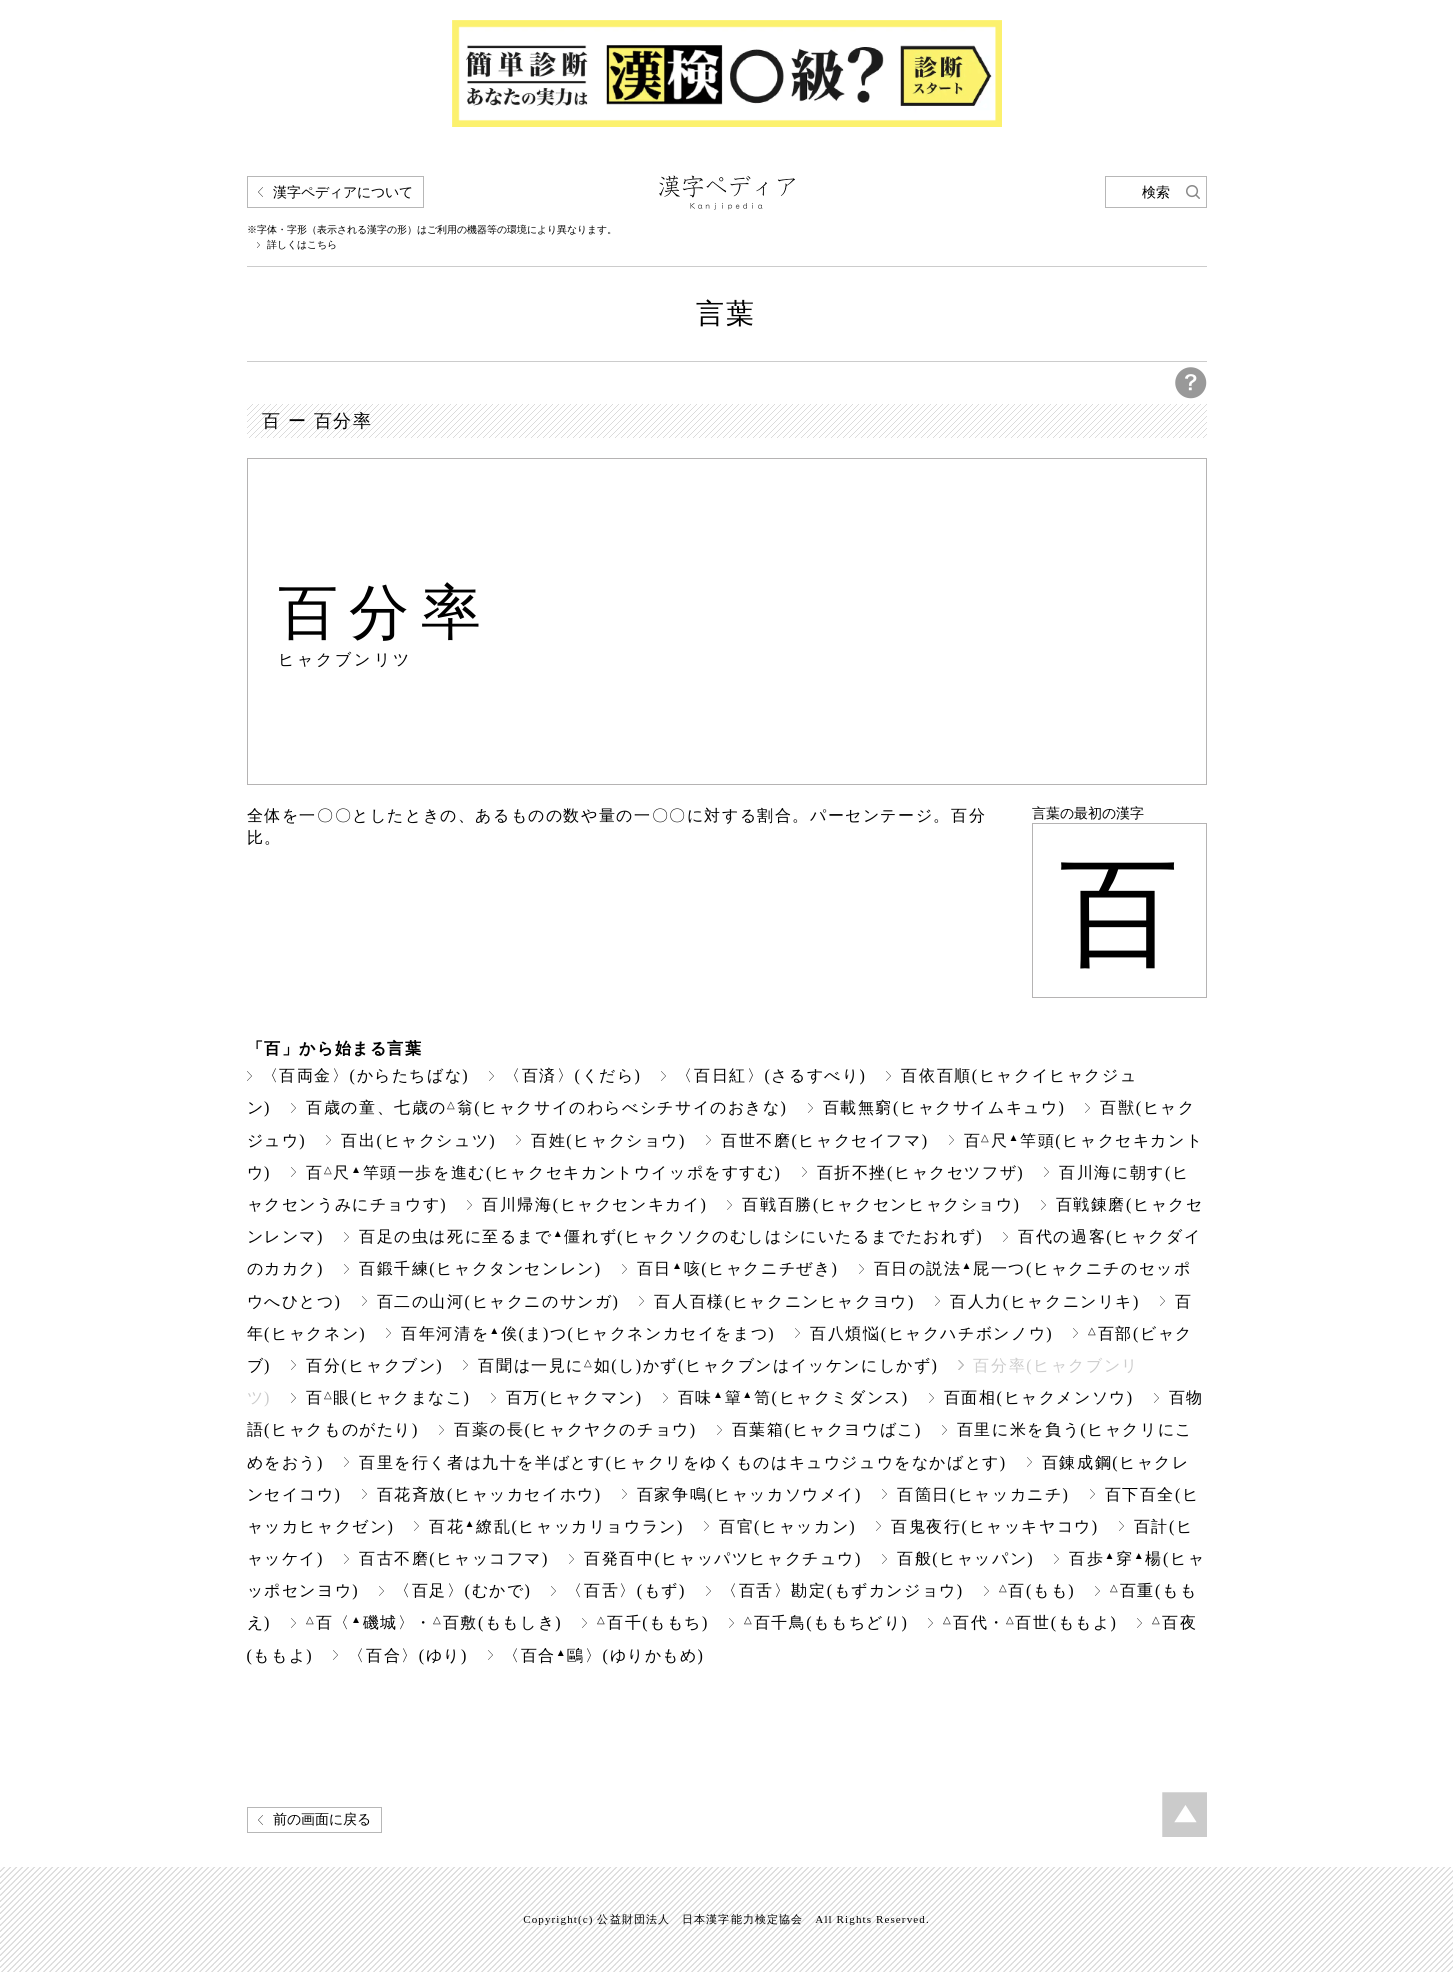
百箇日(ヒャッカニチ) (983, 1494)
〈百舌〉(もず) (626, 1590)
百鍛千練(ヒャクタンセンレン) (480, 1268)
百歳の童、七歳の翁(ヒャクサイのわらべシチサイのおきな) (546, 1107)
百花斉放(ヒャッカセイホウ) (489, 1494)
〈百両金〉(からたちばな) (366, 1075)
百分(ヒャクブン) (374, 1365)
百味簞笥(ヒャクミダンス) (793, 1397)
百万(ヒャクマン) (574, 1397)
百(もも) (1037, 1590)
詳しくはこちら (302, 245)
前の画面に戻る (322, 1819)
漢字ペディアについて (343, 192)
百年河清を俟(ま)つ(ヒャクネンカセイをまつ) (588, 1333)
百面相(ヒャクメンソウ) (1039, 1397)
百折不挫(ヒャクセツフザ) (921, 1172)
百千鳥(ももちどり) (826, 1622)
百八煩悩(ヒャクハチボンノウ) (931, 1333)
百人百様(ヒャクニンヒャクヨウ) (784, 1301)
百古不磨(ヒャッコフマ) (454, 1558)
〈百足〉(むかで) (462, 1590)
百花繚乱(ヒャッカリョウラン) (556, 1526)
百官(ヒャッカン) (787, 1526)
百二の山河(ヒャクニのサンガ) (498, 1301)
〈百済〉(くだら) (572, 1075)
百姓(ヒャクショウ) (608, 1140)
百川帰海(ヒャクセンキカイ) (594, 1204)
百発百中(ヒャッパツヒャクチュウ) (723, 1558)
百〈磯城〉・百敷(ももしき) (434, 1622)
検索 (1156, 192)
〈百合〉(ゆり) (408, 1655)
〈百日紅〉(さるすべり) (771, 1075)
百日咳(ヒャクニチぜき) (738, 1268)
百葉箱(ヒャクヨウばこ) (827, 1429)
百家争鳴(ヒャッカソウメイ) (749, 1494)
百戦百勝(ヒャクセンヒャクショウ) (881, 1204)
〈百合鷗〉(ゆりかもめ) (604, 1655)
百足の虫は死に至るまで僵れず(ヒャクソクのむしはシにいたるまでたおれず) (671, 1236)
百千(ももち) (653, 1622)
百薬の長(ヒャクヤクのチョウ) (575, 1429)
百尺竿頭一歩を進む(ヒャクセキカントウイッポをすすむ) (543, 1172)
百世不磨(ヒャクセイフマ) (825, 1140)
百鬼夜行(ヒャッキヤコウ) (995, 1526)
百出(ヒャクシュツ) (418, 1140)
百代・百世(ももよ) (1030, 1622)
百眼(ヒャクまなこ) (388, 1397)
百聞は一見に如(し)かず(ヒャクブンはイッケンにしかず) (708, 1365)
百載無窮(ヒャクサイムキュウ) (944, 1107)
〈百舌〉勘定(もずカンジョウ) (842, 1590)
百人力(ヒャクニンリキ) (1045, 1301)
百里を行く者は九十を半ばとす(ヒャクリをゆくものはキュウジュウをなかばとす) (683, 1462)
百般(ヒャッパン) (965, 1558)
